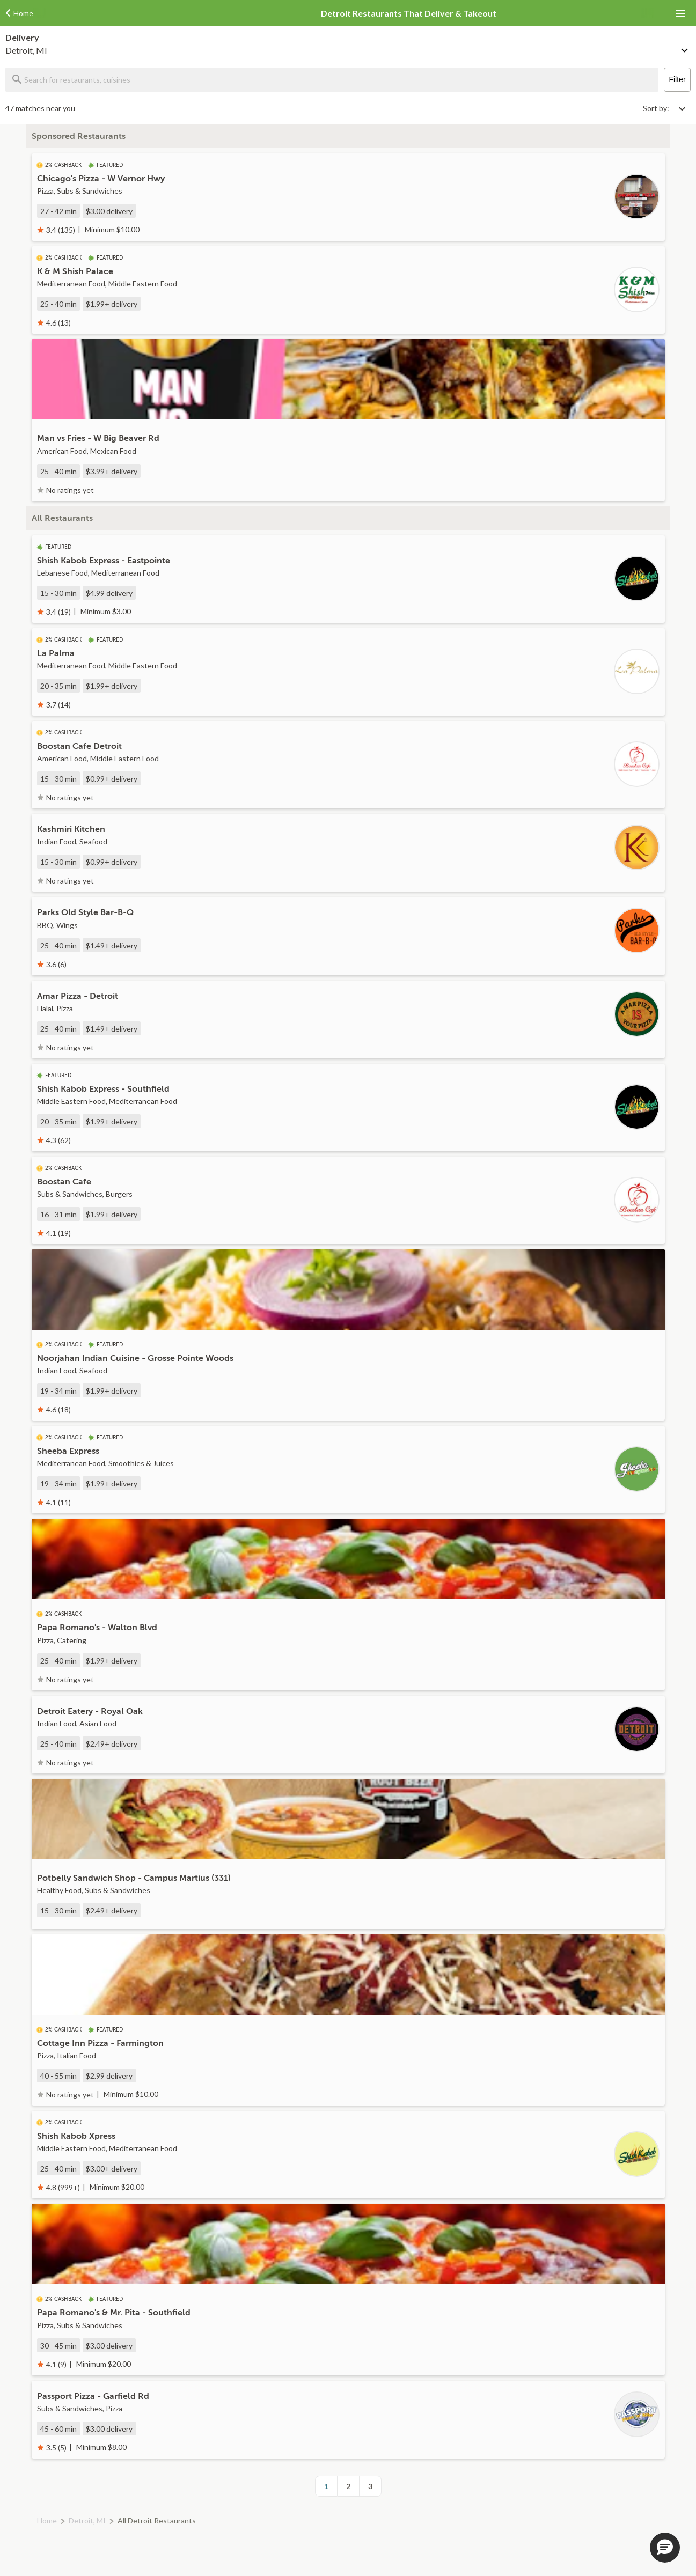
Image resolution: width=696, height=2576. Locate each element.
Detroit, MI (87, 2520)
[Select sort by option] (664, 108)
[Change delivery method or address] (685, 48)
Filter (677, 79)
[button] (665, 2548)
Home (47, 2520)
